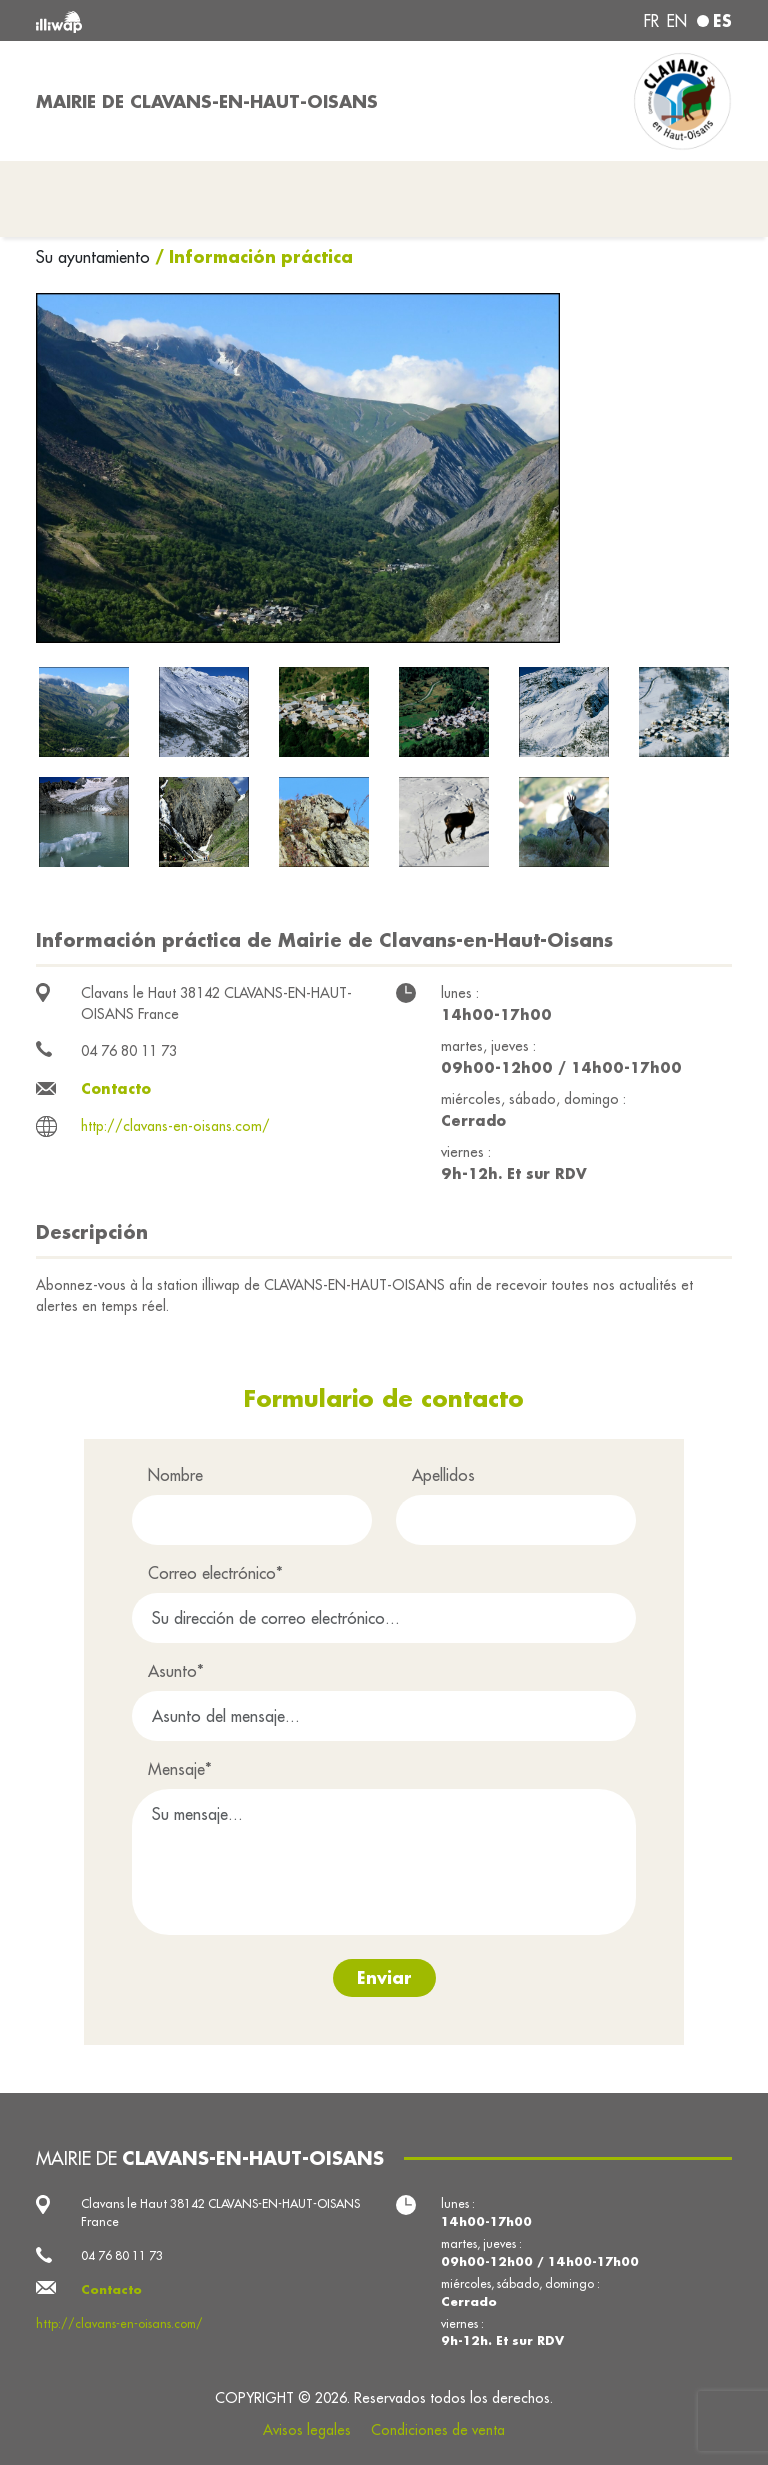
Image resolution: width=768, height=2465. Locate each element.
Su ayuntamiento (95, 257)
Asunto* (176, 1671)
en (677, 21)
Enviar (384, 1977)
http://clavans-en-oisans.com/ (175, 1126)
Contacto (116, 1088)
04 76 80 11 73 (129, 1051)
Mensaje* (180, 1769)
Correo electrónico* (215, 1573)
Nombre (175, 1475)
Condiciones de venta (438, 2430)
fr (651, 21)
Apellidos (443, 1475)
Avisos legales (307, 2430)
